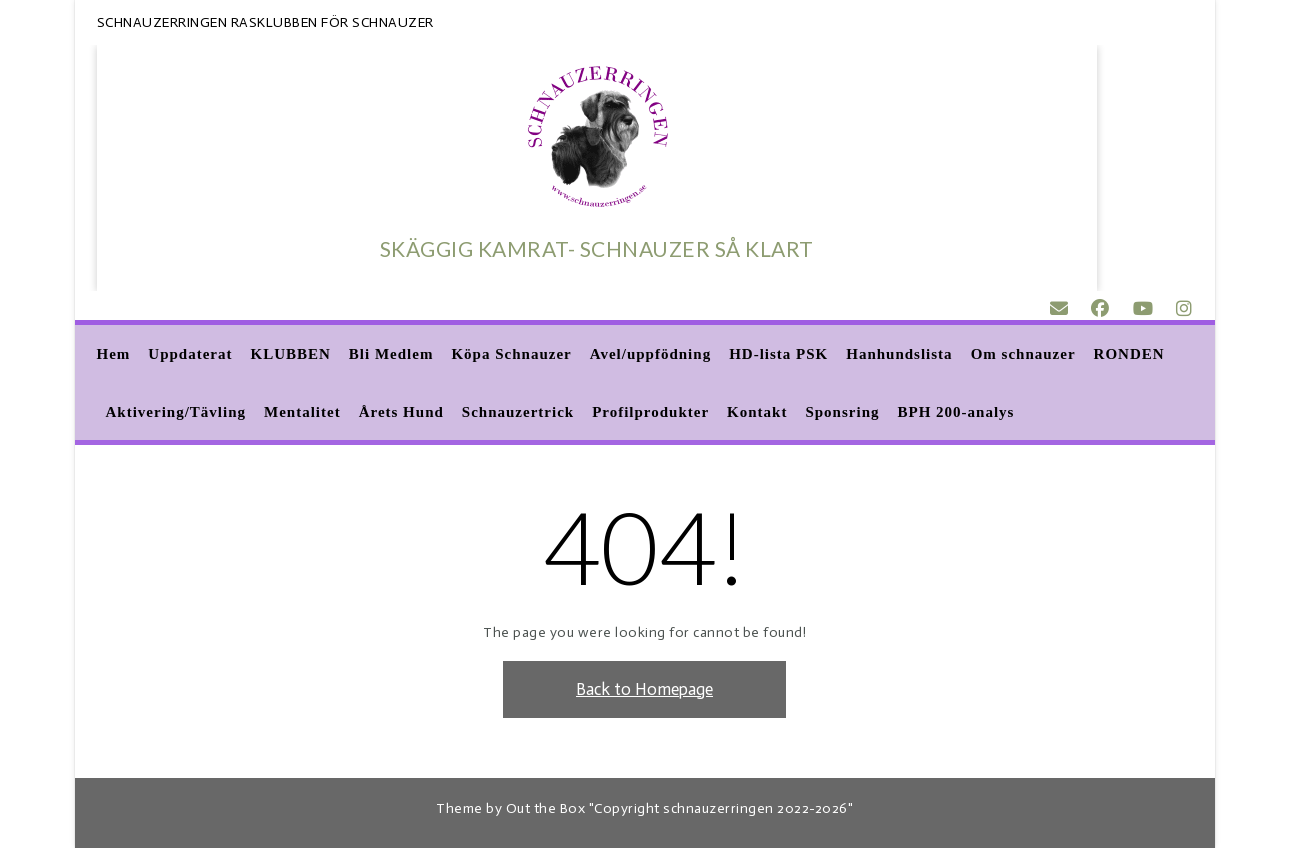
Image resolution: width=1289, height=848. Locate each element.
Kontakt (757, 414)
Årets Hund (401, 414)
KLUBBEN (291, 356)
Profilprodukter (650, 414)
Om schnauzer (1023, 356)
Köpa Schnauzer (511, 356)
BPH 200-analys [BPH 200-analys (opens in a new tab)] (955, 414)
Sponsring (842, 414)
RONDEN (1129, 356)
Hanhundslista (899, 356)
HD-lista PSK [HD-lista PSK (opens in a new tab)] (778, 356)
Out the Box (546, 808)
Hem (114, 356)
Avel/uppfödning (650, 356)
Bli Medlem (391, 356)
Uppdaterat (190, 356)
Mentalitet (302, 414)
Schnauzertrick (518, 414)
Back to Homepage (644, 689)
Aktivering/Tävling (176, 414)
